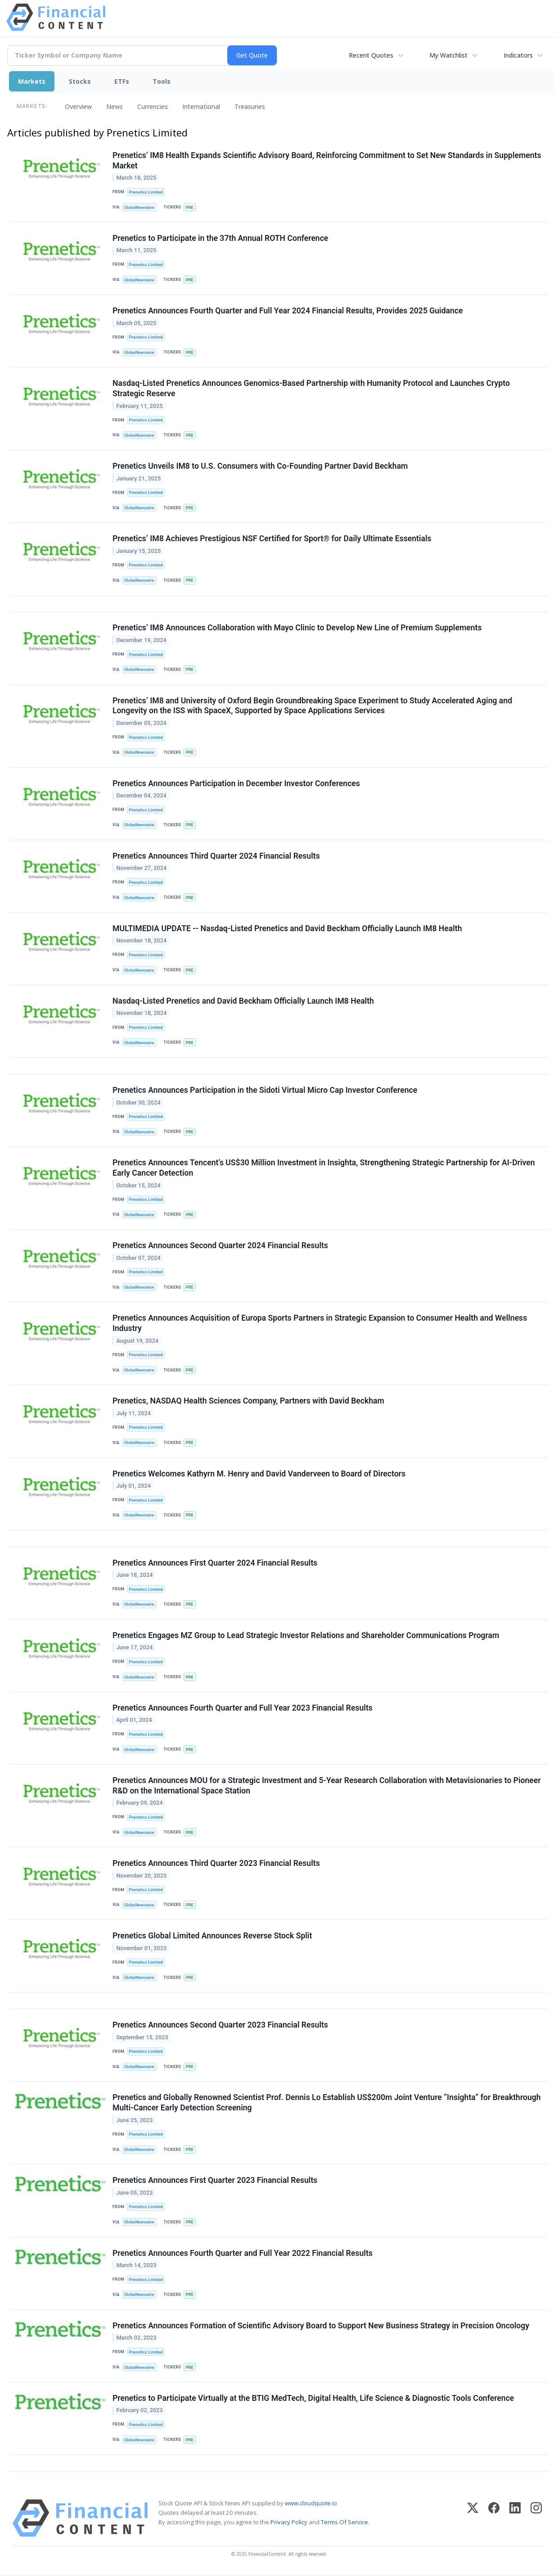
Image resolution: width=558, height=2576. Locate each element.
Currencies (152, 106)
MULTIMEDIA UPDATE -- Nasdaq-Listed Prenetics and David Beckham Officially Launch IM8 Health (287, 928)
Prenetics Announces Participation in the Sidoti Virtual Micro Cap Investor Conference (264, 1090)
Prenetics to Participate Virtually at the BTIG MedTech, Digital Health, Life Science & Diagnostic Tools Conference (313, 2398)
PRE (189, 207)
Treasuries (249, 106)
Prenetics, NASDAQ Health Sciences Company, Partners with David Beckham (248, 1401)
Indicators (518, 55)
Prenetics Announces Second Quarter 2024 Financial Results (220, 1245)
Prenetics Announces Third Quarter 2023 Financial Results (216, 1863)
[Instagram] (536, 2519)
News (114, 106)
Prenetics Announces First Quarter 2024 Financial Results (214, 1563)
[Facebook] (494, 2519)
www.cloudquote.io (311, 2504)
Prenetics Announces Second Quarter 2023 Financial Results (220, 2025)
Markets (31, 81)
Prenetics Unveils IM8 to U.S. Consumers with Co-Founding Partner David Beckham (260, 466)
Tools (162, 81)
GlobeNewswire (139, 207)
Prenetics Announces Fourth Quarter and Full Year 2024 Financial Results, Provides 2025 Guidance (287, 310)
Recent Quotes (371, 55)
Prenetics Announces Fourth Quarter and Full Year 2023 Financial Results (242, 1708)
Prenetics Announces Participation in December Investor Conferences (236, 783)
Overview (78, 106)
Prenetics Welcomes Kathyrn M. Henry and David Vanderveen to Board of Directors (258, 1473)
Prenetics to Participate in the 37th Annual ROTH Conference (220, 238)
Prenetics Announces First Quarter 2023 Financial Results (214, 2181)
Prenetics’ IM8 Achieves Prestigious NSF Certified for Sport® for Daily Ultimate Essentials (272, 538)
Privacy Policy (288, 2523)
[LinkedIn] (515, 2519)
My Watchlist (448, 55)
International (201, 106)
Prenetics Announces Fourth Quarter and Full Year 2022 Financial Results (242, 2253)
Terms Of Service (344, 2523)
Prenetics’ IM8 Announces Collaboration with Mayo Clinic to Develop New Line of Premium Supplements (297, 628)
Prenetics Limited (145, 192)
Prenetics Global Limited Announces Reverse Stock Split (212, 1936)
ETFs (121, 81)
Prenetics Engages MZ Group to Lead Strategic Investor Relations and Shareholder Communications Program (305, 1635)
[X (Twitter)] (473, 2519)
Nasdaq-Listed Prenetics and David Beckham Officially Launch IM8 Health (243, 1001)
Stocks (80, 81)
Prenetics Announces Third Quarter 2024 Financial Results (216, 855)
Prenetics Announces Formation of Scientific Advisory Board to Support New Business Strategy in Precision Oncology (320, 2326)
